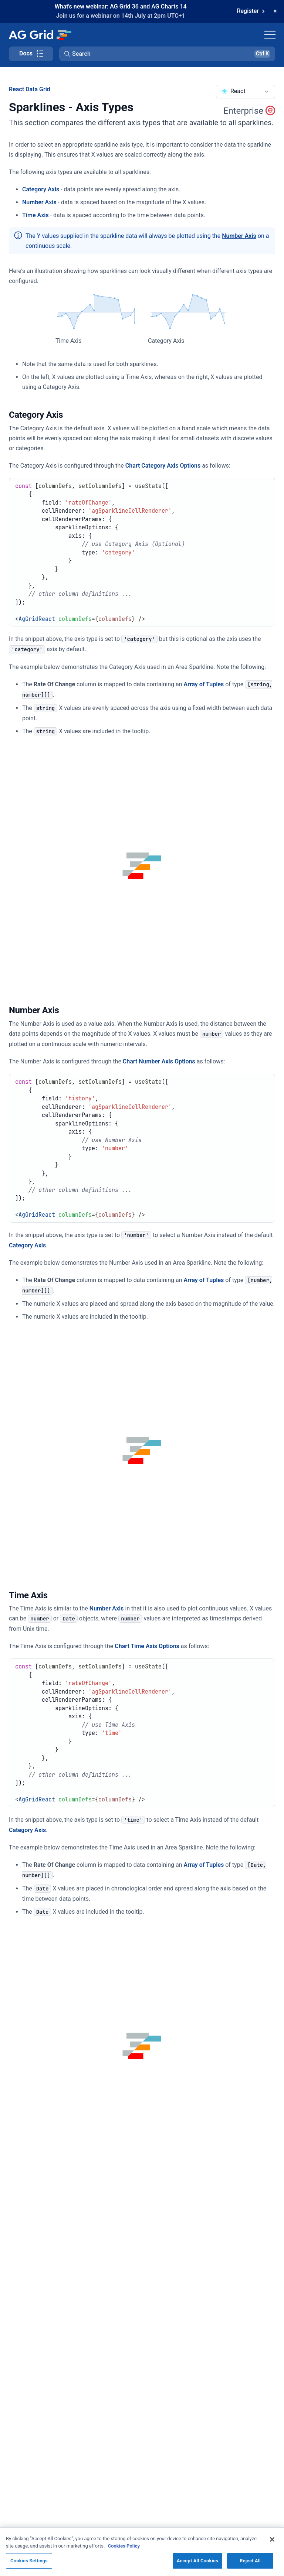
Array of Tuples (203, 684)
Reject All (250, 2565)
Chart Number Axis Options (159, 1061)
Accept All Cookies (197, 2565)
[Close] (272, 2544)
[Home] (40, 35)
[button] (167, 54)
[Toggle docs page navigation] (31, 54)
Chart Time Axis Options (147, 1646)
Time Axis (35, 215)
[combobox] (245, 91)
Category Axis (40, 189)
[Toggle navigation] (270, 35)
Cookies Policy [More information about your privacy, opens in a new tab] (124, 2550)
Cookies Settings (29, 2565)
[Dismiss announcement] (275, 11)
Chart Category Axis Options (162, 465)
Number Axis (39, 202)
